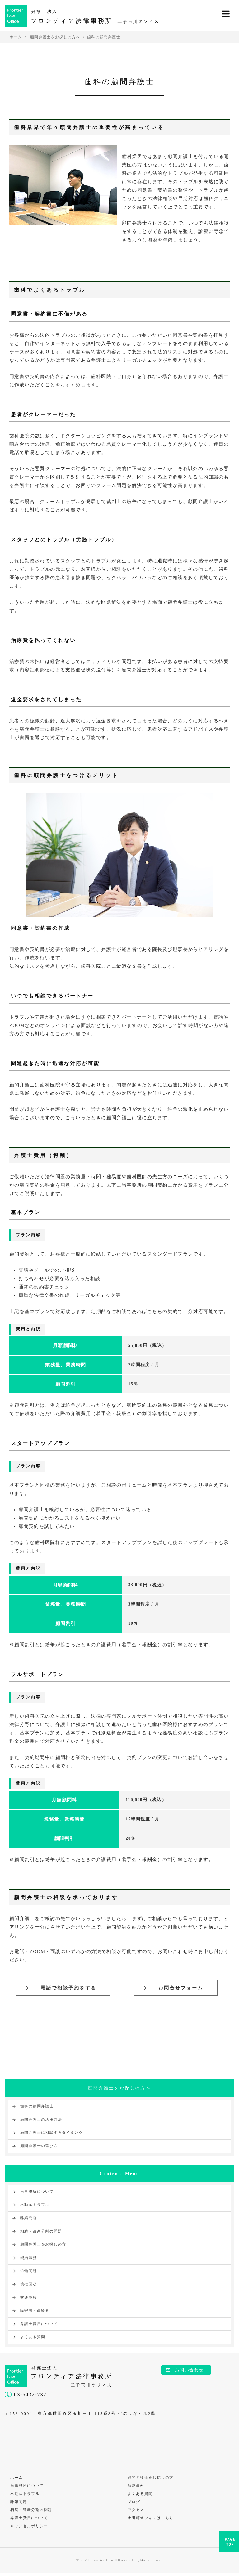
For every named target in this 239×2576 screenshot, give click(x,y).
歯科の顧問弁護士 (37, 2107)
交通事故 (28, 2298)
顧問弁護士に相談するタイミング (51, 2134)
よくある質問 (32, 2338)
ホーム (17, 2479)
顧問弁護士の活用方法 (41, 2120)
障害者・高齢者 (34, 2312)
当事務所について (37, 2192)
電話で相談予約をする (67, 1988)
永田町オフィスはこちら (151, 2521)
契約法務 (28, 2258)
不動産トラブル (34, 2206)
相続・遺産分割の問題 (41, 2232)
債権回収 (28, 2285)
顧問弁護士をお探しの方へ (119, 2089)
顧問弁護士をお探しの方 (43, 2245)
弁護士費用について (39, 2325)
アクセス (136, 2512)
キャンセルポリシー (30, 2529)
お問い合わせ (189, 2371)
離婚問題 (28, 2219)
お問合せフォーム (180, 1988)
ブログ (134, 2504)
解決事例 (136, 2487)
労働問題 (28, 2272)
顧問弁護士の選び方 (39, 2147)
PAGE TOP (229, 2543)
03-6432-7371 (31, 2395)
